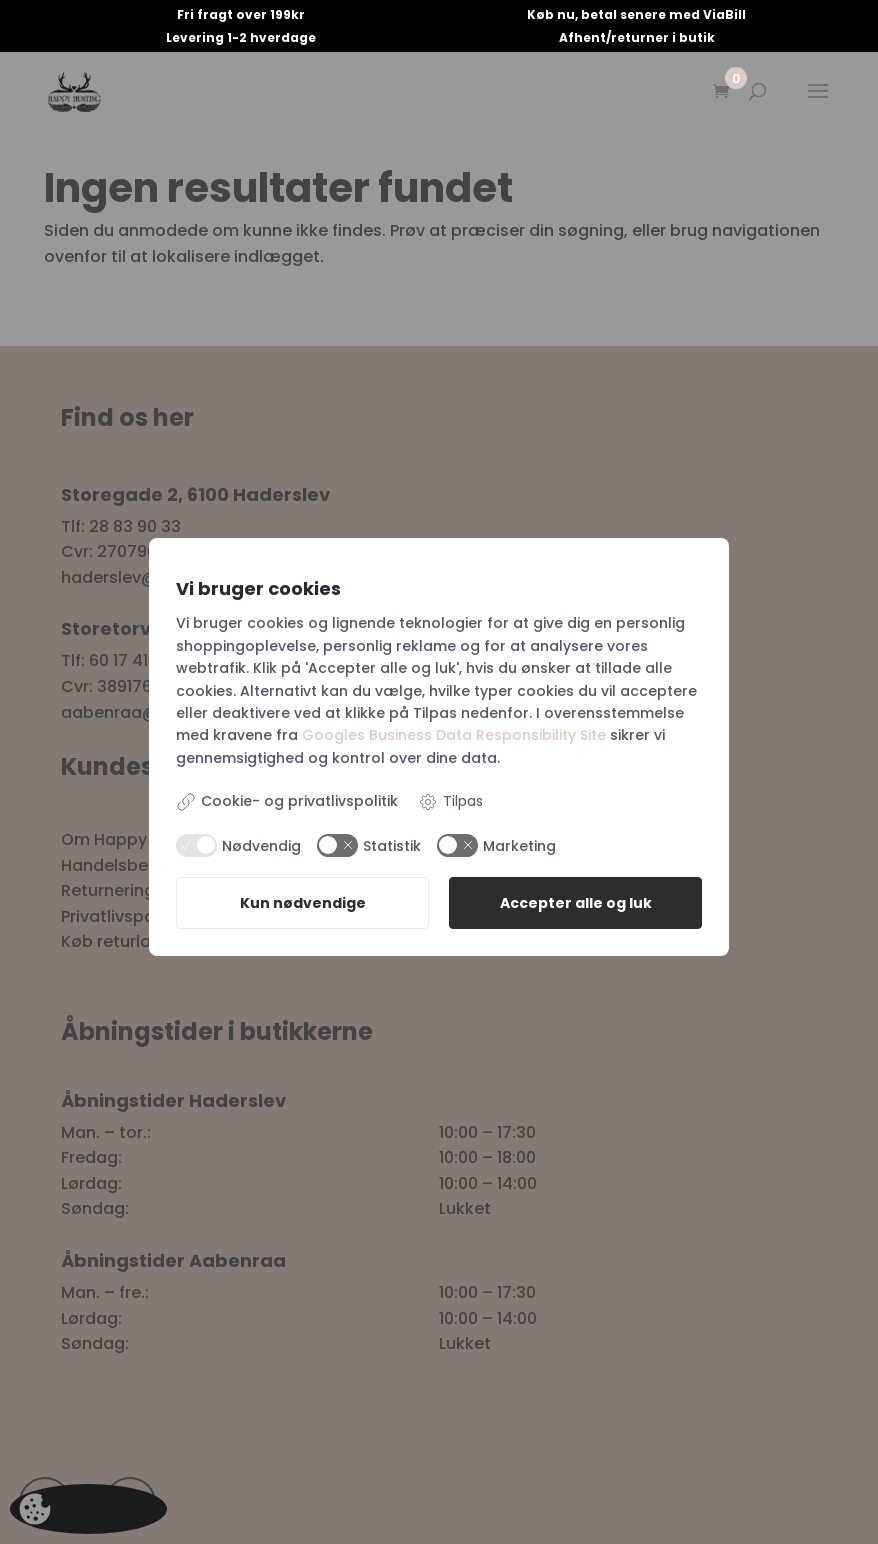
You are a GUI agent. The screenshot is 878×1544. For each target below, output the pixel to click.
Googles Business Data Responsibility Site (454, 735)
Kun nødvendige (303, 904)
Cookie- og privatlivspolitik (287, 801)
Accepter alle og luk (576, 904)
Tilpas (450, 801)
